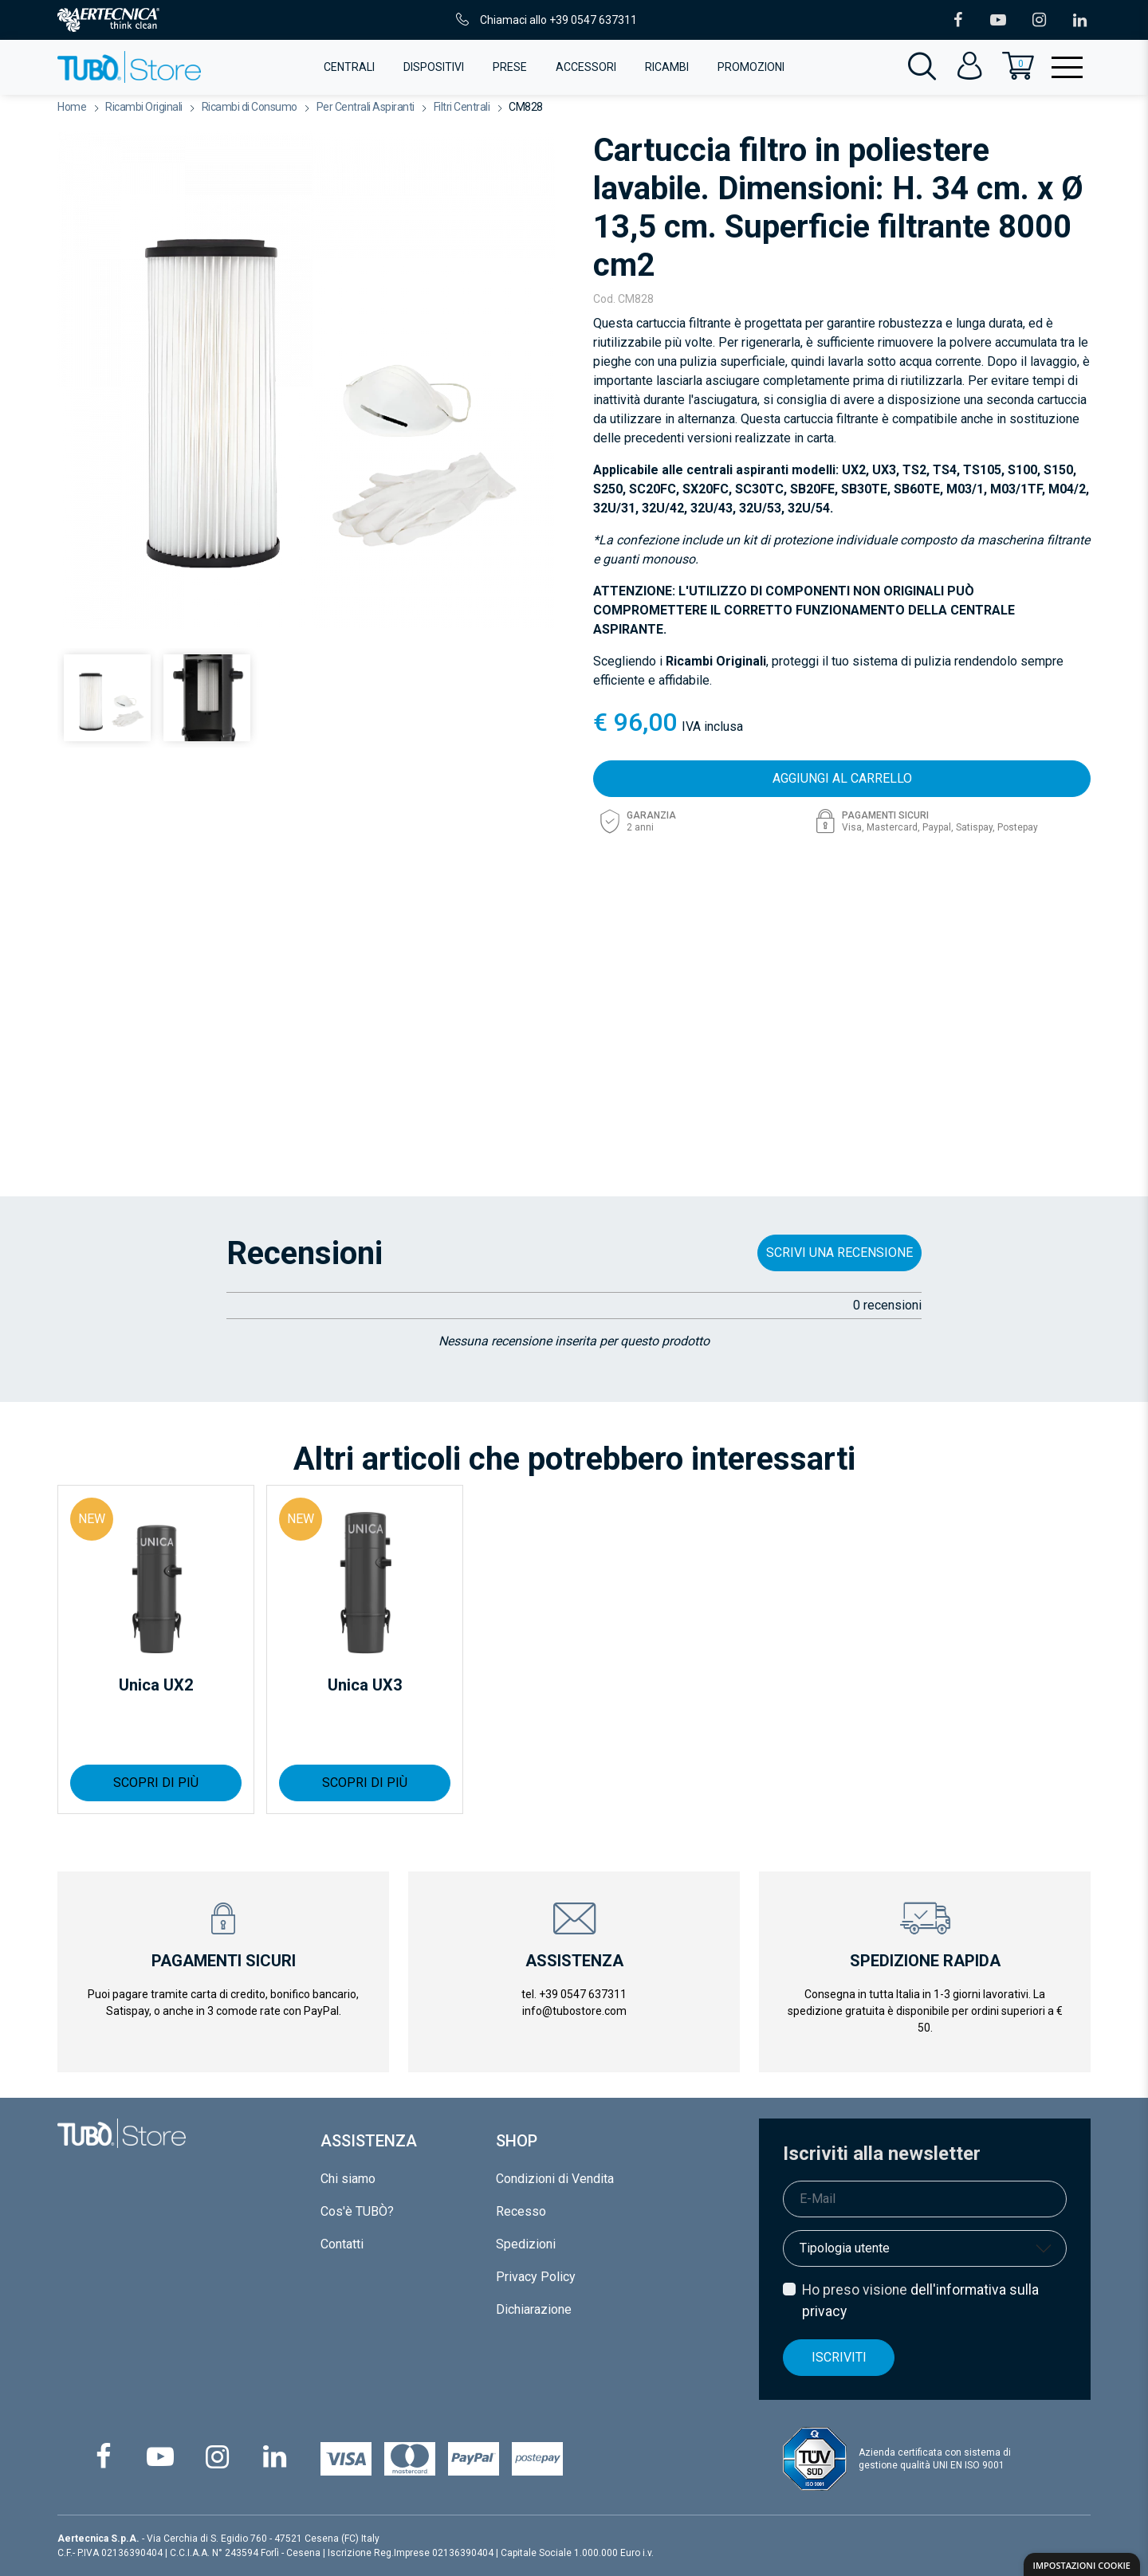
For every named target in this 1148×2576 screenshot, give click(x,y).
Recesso (521, 2211)
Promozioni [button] (751, 67)
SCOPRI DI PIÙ (156, 1782)
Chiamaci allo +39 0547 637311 (544, 20)
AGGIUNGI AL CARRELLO (842, 778)
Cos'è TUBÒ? (357, 2211)
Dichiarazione (534, 2309)
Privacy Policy (536, 2276)
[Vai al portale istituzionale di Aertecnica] (108, 20)
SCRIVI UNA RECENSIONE (839, 1252)
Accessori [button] (586, 67)
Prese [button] (510, 67)
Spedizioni (526, 2244)
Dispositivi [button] (433, 67)
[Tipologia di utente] (925, 2248)
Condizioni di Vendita (555, 2178)
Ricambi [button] (667, 67)
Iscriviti (839, 2357)
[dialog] (1082, 2564)
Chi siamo (347, 2178)
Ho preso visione (920, 2300)
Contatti (342, 2244)
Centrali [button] (349, 67)
